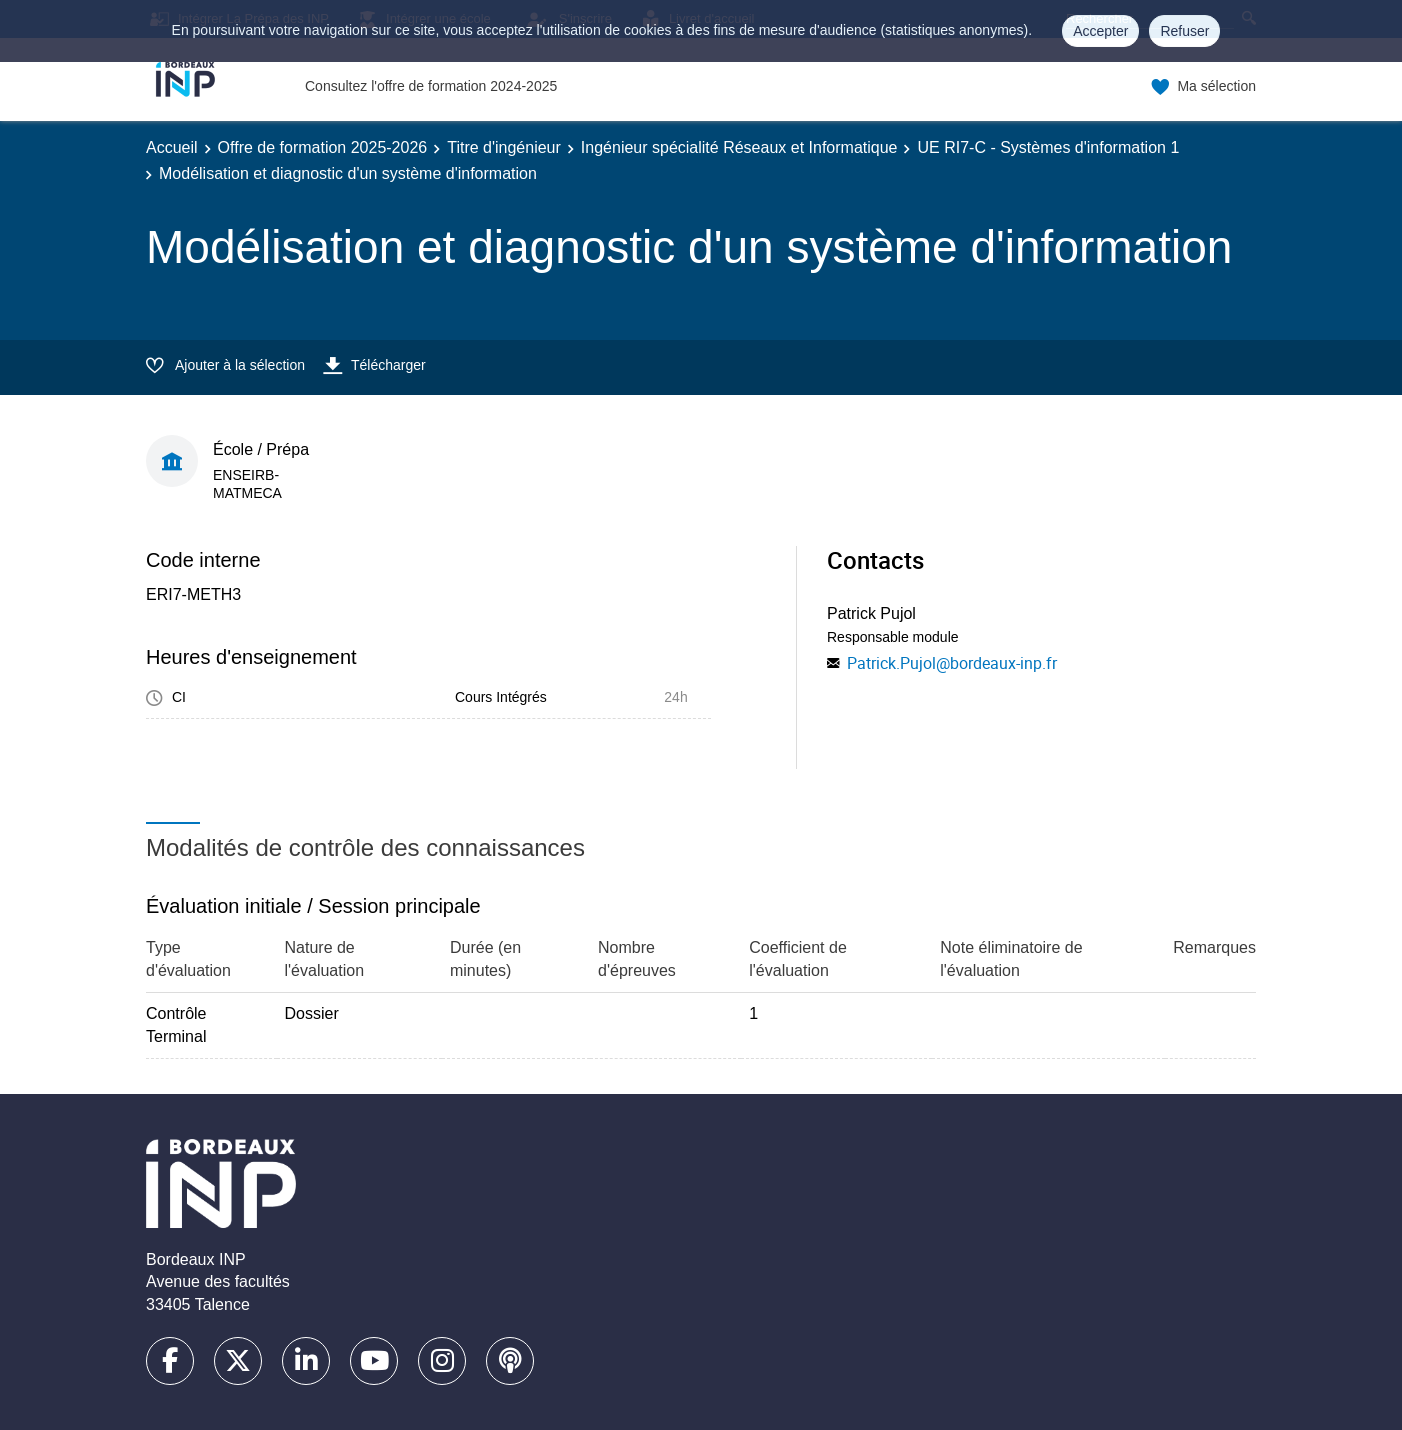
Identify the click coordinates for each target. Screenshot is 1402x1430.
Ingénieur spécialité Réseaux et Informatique (739, 147)
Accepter (1100, 31)
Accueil (172, 147)
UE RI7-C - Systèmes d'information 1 (1048, 147)
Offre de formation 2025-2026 (323, 147)
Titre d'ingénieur (504, 147)
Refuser (1184, 31)
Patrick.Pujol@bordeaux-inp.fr (952, 663)
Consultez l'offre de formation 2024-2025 (431, 86)
